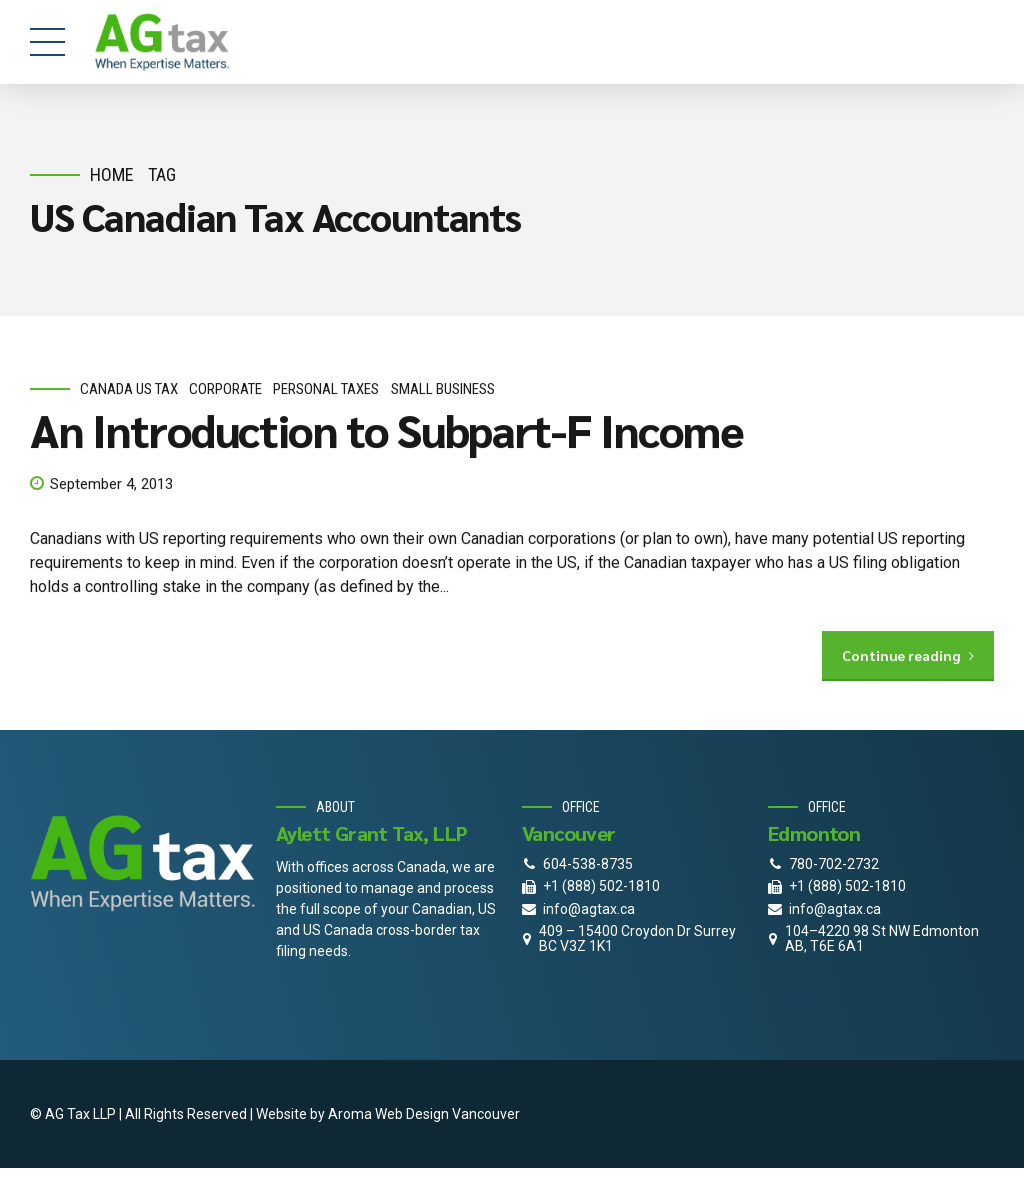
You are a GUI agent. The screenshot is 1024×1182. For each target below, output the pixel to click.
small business (443, 389)
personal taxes (326, 389)
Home (112, 174)
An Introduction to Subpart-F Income (387, 430)
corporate (225, 389)
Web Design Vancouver (447, 1114)
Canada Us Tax (129, 389)
